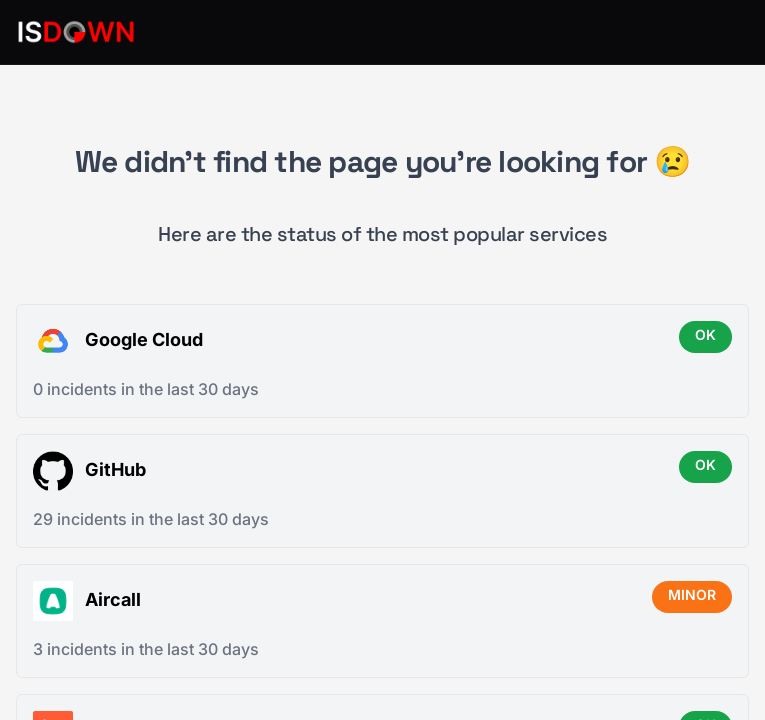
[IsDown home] (76, 32)
